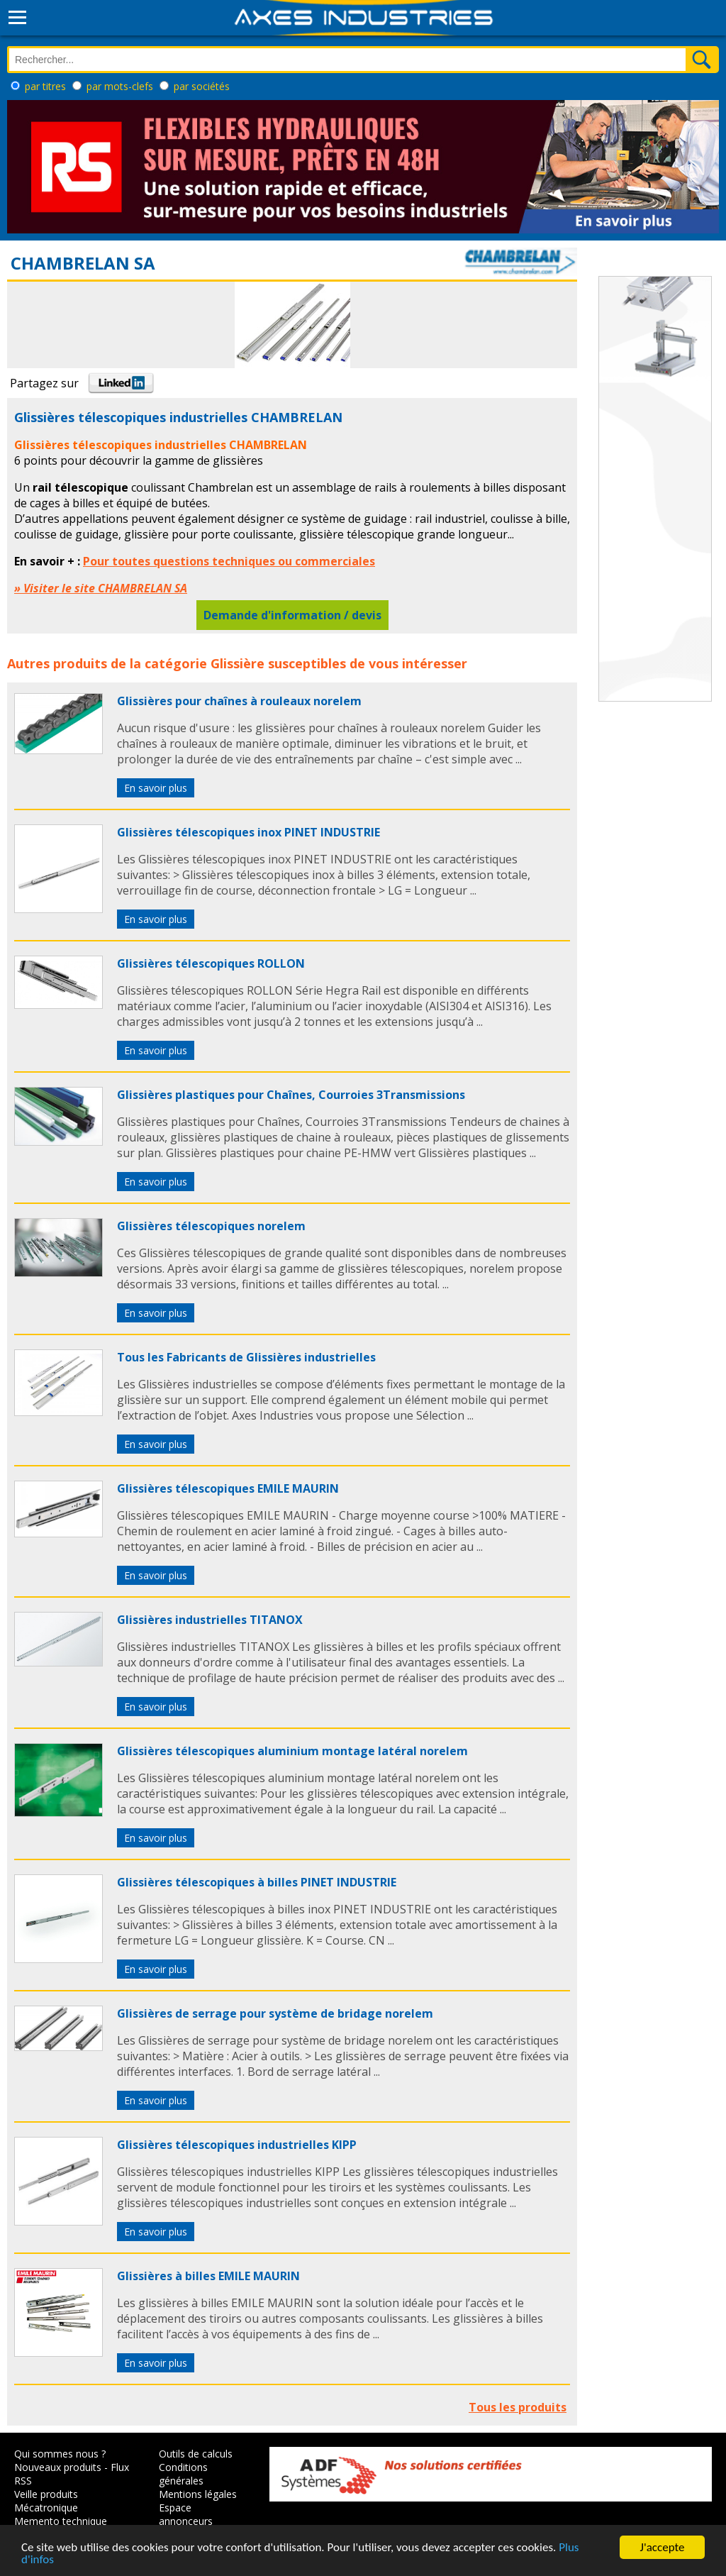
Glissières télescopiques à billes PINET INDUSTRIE (256, 1882)
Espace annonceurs (186, 2514)
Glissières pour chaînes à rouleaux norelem (239, 701)
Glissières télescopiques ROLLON (211, 963)
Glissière (237, 663)
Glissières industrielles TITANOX (210, 1619)
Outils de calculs (196, 2453)
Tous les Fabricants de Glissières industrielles (246, 1357)
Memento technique (60, 2521)
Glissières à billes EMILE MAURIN (208, 2276)
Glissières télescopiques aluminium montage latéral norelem (292, 1751)
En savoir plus (155, 788)
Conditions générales (183, 2473)
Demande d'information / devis (292, 615)
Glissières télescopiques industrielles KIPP (237, 2144)
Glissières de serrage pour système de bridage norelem (275, 2013)
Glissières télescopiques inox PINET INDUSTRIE (248, 832)
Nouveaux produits (57, 2467)
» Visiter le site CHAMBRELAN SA (100, 588)
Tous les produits (517, 2407)
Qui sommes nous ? (60, 2453)
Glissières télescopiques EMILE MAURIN (228, 1488)
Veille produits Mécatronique (46, 2500)
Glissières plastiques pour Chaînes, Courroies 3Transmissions (291, 1094)
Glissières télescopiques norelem (211, 1226)
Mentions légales (198, 2494)
